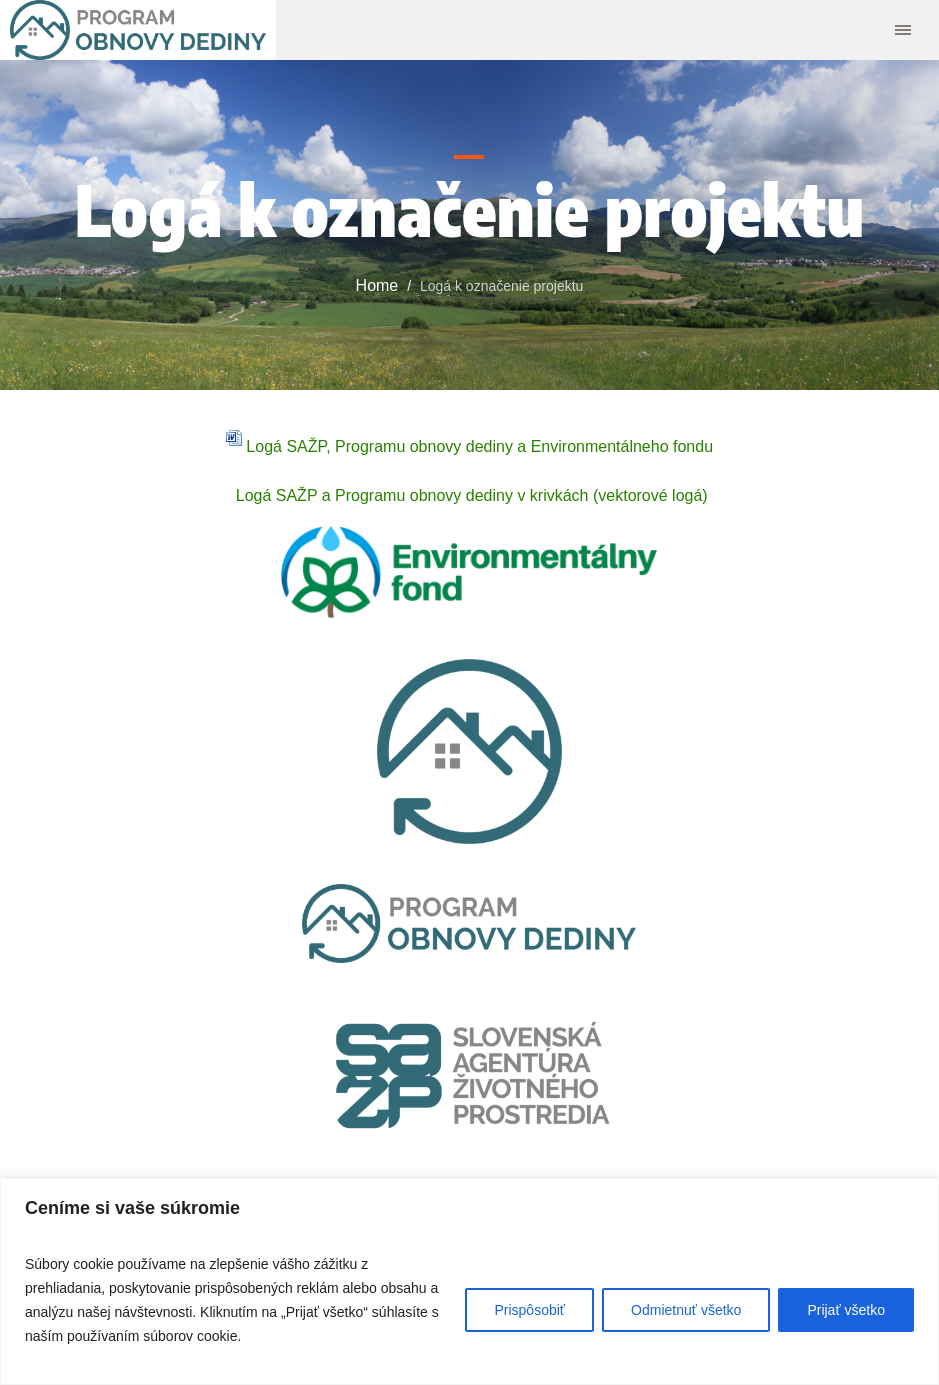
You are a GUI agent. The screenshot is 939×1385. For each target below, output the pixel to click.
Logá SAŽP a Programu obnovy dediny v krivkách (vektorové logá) (469, 495)
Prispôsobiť (529, 1310)
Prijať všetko (846, 1310)
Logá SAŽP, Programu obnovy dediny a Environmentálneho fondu (469, 446)
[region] (469, 1281)
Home (377, 285)
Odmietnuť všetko (686, 1310)
